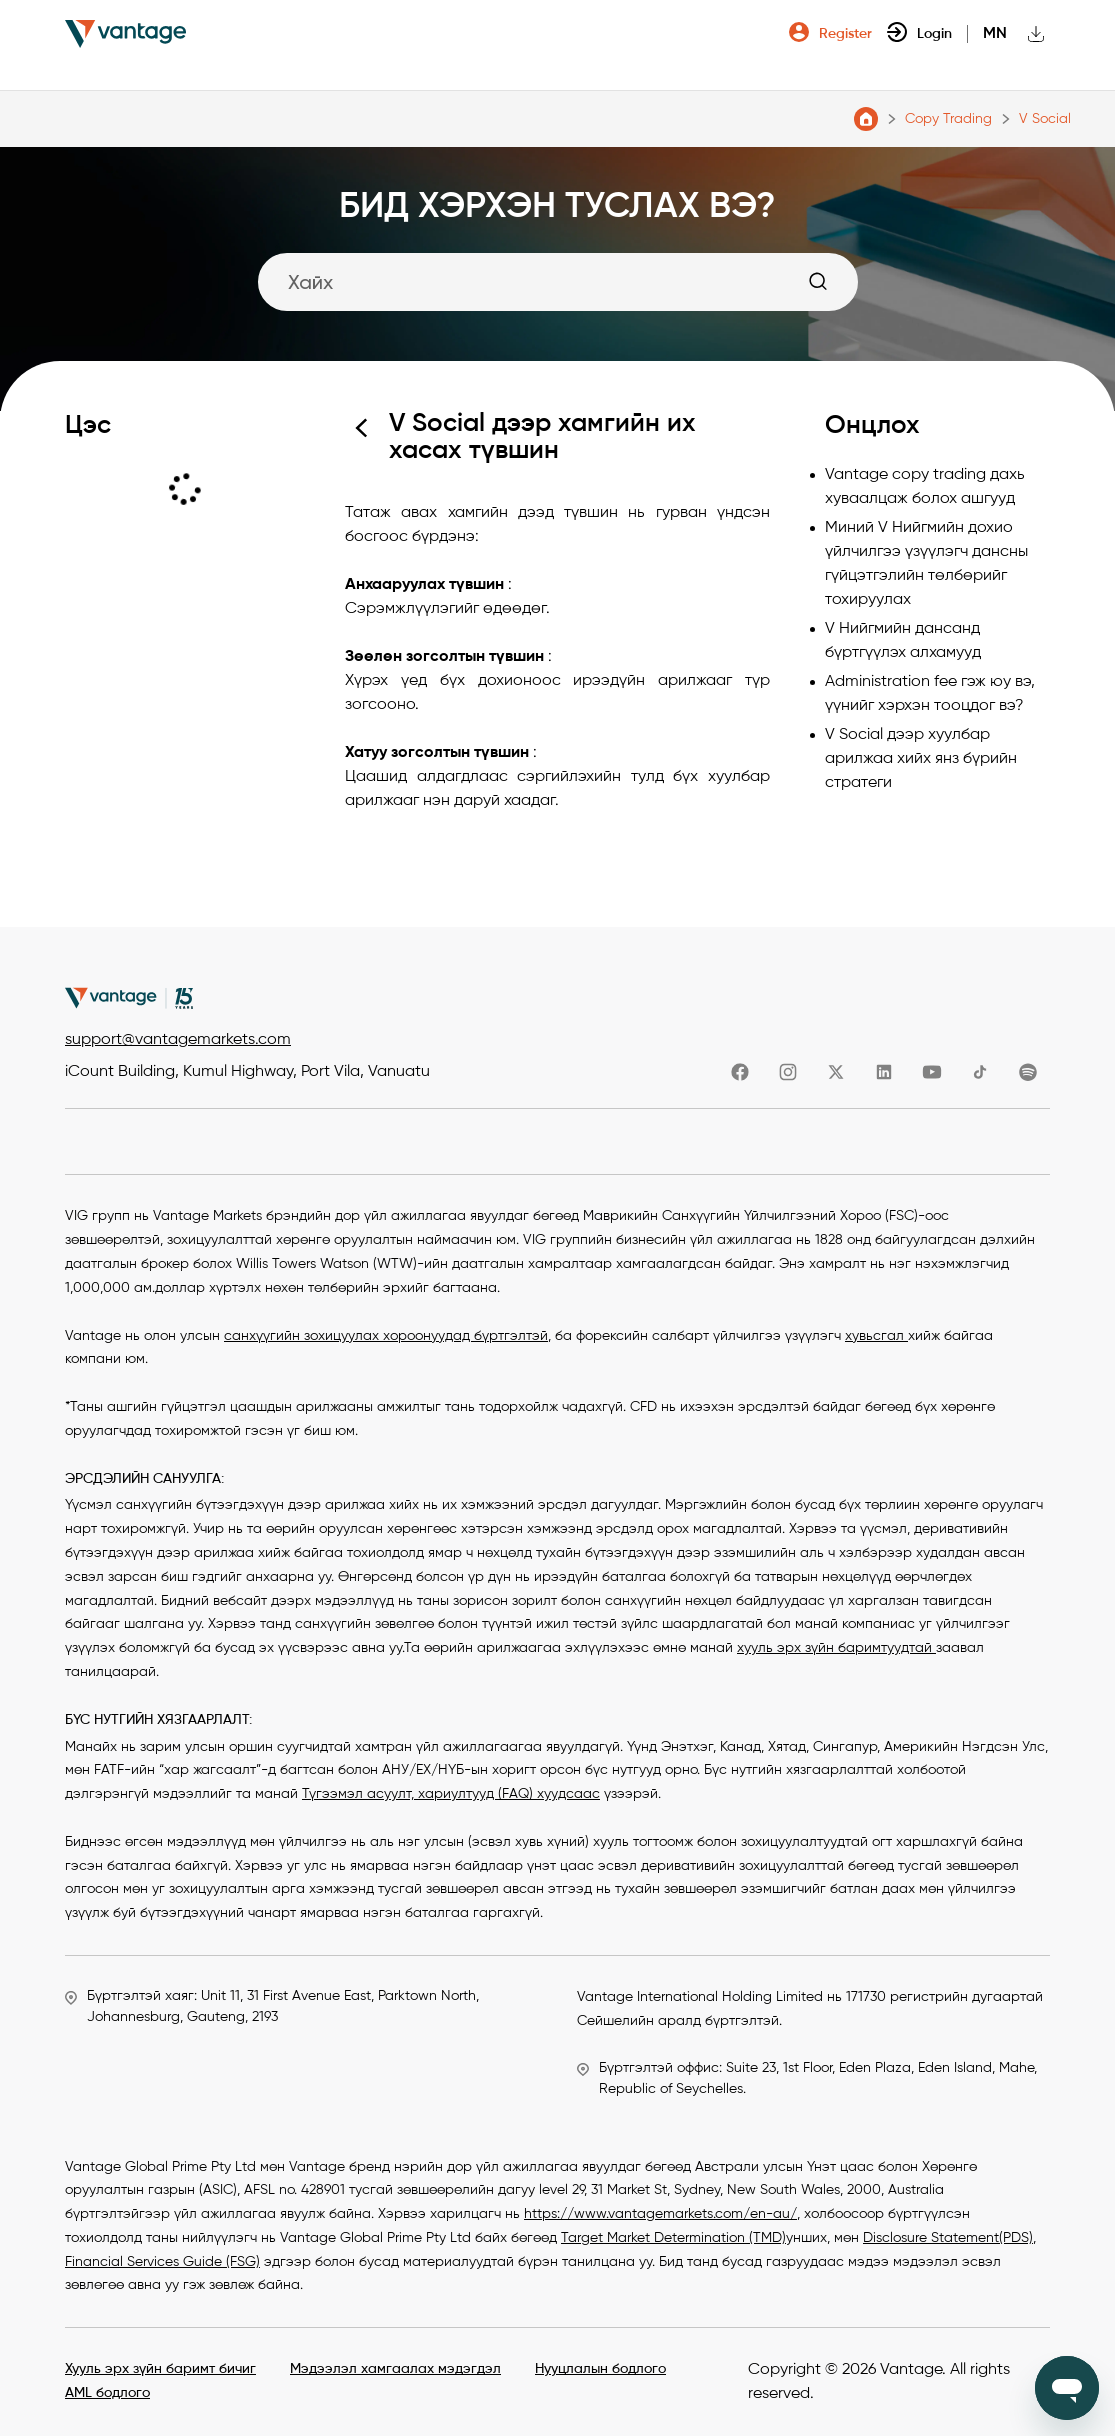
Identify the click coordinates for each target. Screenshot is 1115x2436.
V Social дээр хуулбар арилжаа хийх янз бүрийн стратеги (921, 759)
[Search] (558, 282)
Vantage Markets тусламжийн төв (866, 119)
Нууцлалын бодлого (600, 2369)
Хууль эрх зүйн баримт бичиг (160, 2369)
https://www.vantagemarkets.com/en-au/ (660, 2214)
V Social (1045, 119)
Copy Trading (948, 119)
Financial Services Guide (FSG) (162, 2262)
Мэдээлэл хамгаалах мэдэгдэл (395, 2369)
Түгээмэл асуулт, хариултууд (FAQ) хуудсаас (451, 1794)
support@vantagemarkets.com (178, 1040)
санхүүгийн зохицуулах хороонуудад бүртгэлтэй (386, 1336)
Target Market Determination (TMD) (673, 2238)
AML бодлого (107, 2393)
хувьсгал (876, 1336)
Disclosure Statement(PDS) (948, 2238)
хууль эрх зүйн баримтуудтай (836, 1648)
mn (995, 34)
